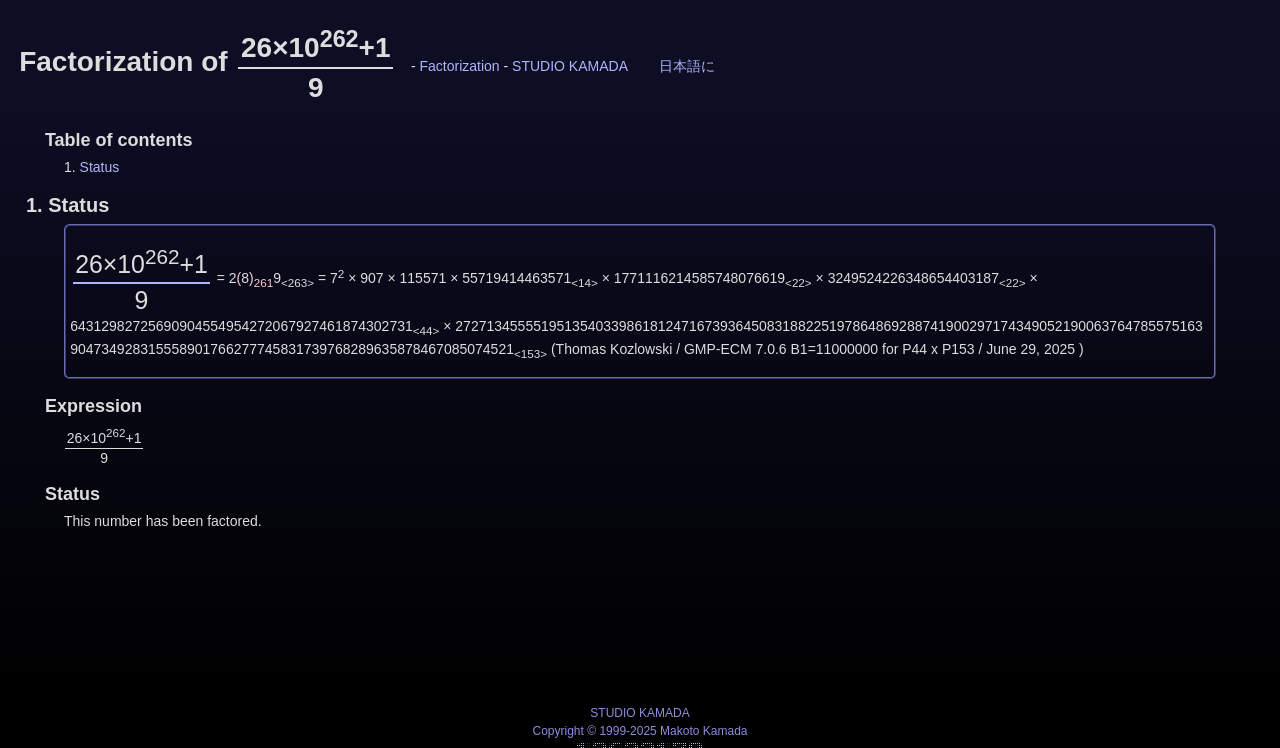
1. (67, 205)
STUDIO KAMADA (570, 66)
